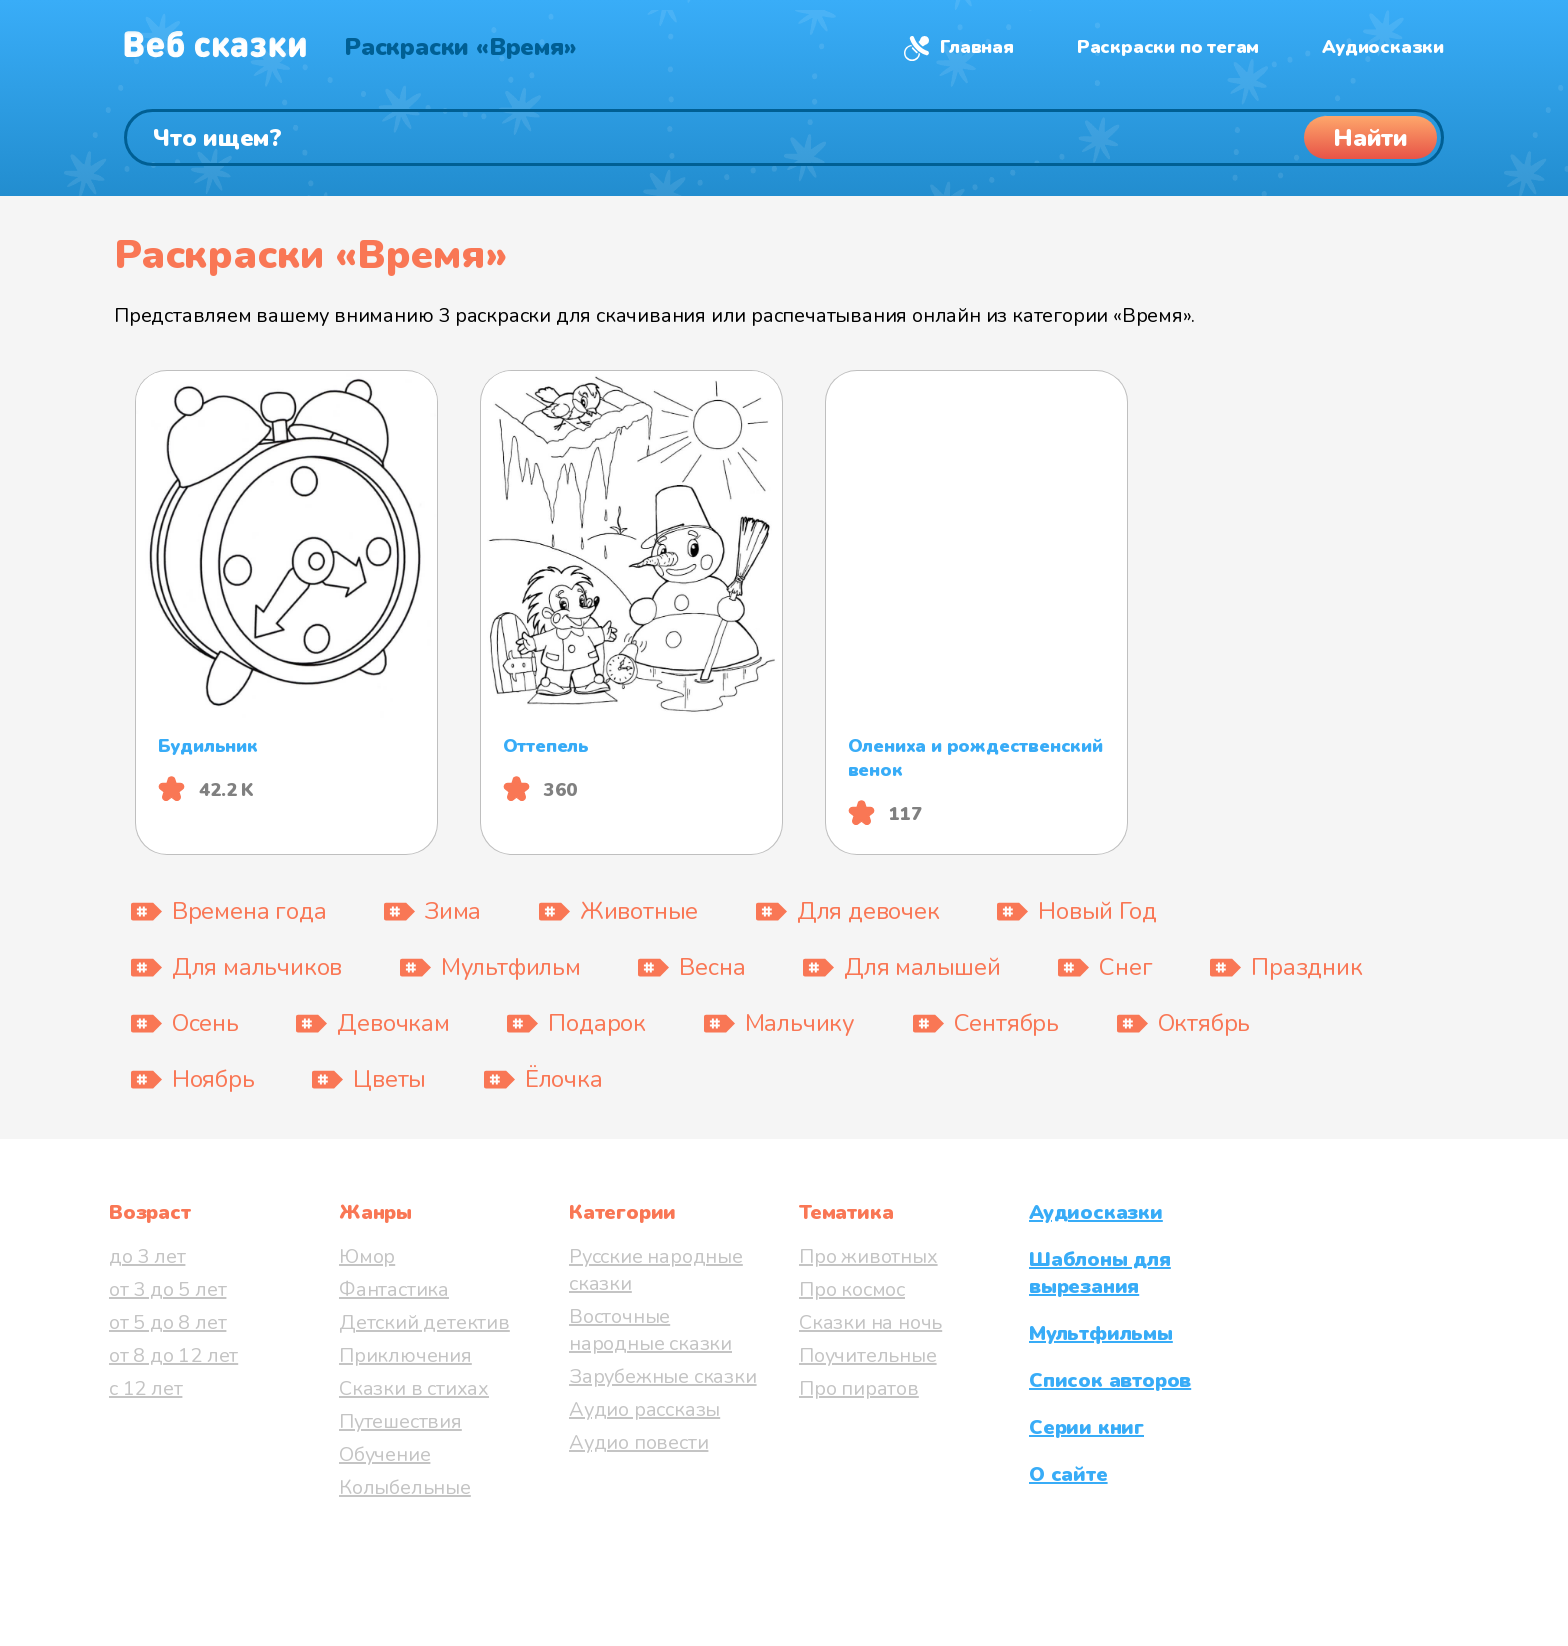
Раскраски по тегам (1168, 47)
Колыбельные (405, 1487)
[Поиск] (784, 137)
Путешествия (400, 1421)
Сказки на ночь (870, 1322)
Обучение (384, 1454)
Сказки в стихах (414, 1388)
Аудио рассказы (644, 1409)
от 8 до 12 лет (173, 1355)
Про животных (868, 1256)
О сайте (1068, 1474)
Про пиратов (859, 1388)
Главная (977, 47)
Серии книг (1086, 1427)
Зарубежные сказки (663, 1376)
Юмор (367, 1256)
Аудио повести (638, 1442)
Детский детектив (424, 1322)
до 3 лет (147, 1256)
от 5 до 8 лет (167, 1322)
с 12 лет (145, 1388)
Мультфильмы (1101, 1333)
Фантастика (394, 1289)
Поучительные (868, 1355)
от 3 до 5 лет (167, 1289)
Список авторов (1110, 1380)
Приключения (405, 1355)
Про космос (852, 1289)
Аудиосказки (1383, 47)
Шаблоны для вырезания (1100, 1273)
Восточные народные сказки (650, 1330)
